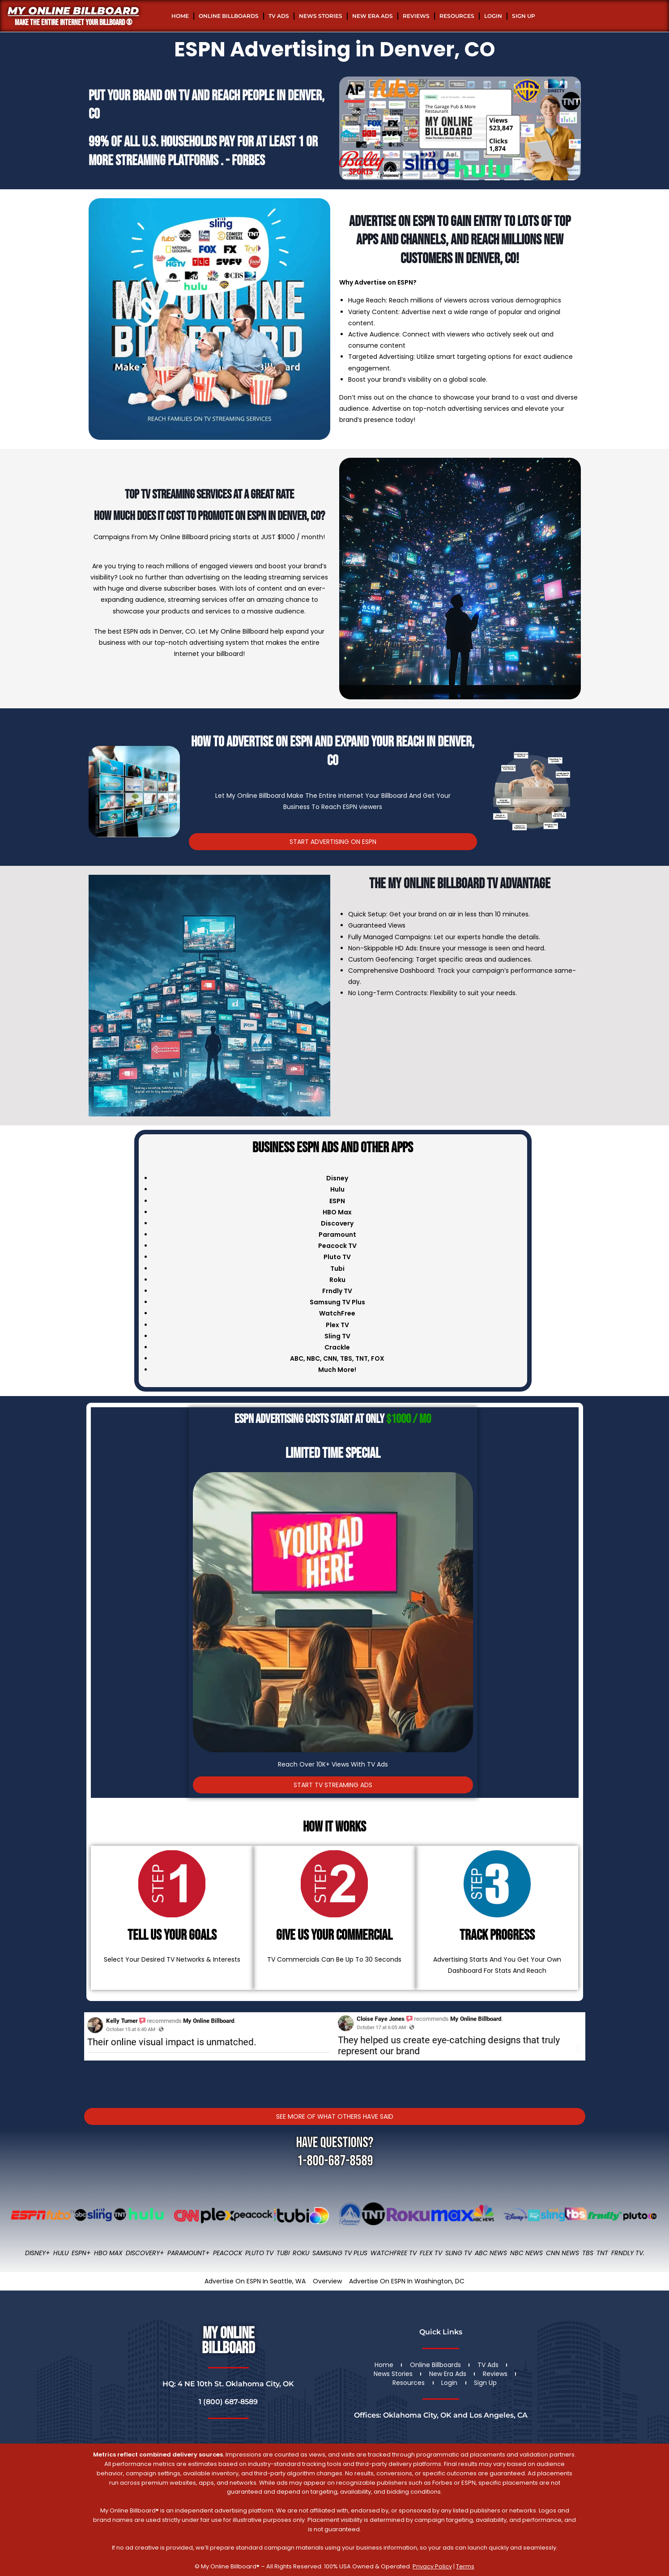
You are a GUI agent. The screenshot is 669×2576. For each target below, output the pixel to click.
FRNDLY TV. (627, 2252)
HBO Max (108, 2252)
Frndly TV (337, 1290)
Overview (327, 2281)
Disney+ (37, 2252)
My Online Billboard (73, 10)
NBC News (526, 2252)
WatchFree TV (394, 2252)
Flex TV (431, 2252)
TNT (361, 1358)
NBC (313, 1358)
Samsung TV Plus (339, 2252)
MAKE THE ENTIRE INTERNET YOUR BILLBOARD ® (73, 22)
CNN (330, 1358)
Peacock (227, 2252)
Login (493, 16)
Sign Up (523, 16)
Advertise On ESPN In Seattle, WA (255, 2281)
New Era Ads (372, 16)
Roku (301, 2252)
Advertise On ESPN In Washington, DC (406, 2281)
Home (180, 16)
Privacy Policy (432, 2566)
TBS (346, 1358)
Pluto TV (259, 2252)
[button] (91, 2048)
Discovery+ (145, 2252)
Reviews (416, 16)
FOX (377, 1358)
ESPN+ (81, 2252)
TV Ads (278, 16)
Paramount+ (188, 2252)
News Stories (320, 16)
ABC (296, 1358)
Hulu (60, 2252)
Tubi (283, 2252)
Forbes (248, 161)
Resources (456, 16)
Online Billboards (229, 16)
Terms (465, 2566)
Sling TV (458, 2252)
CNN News (562, 2252)
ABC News (491, 2252)
